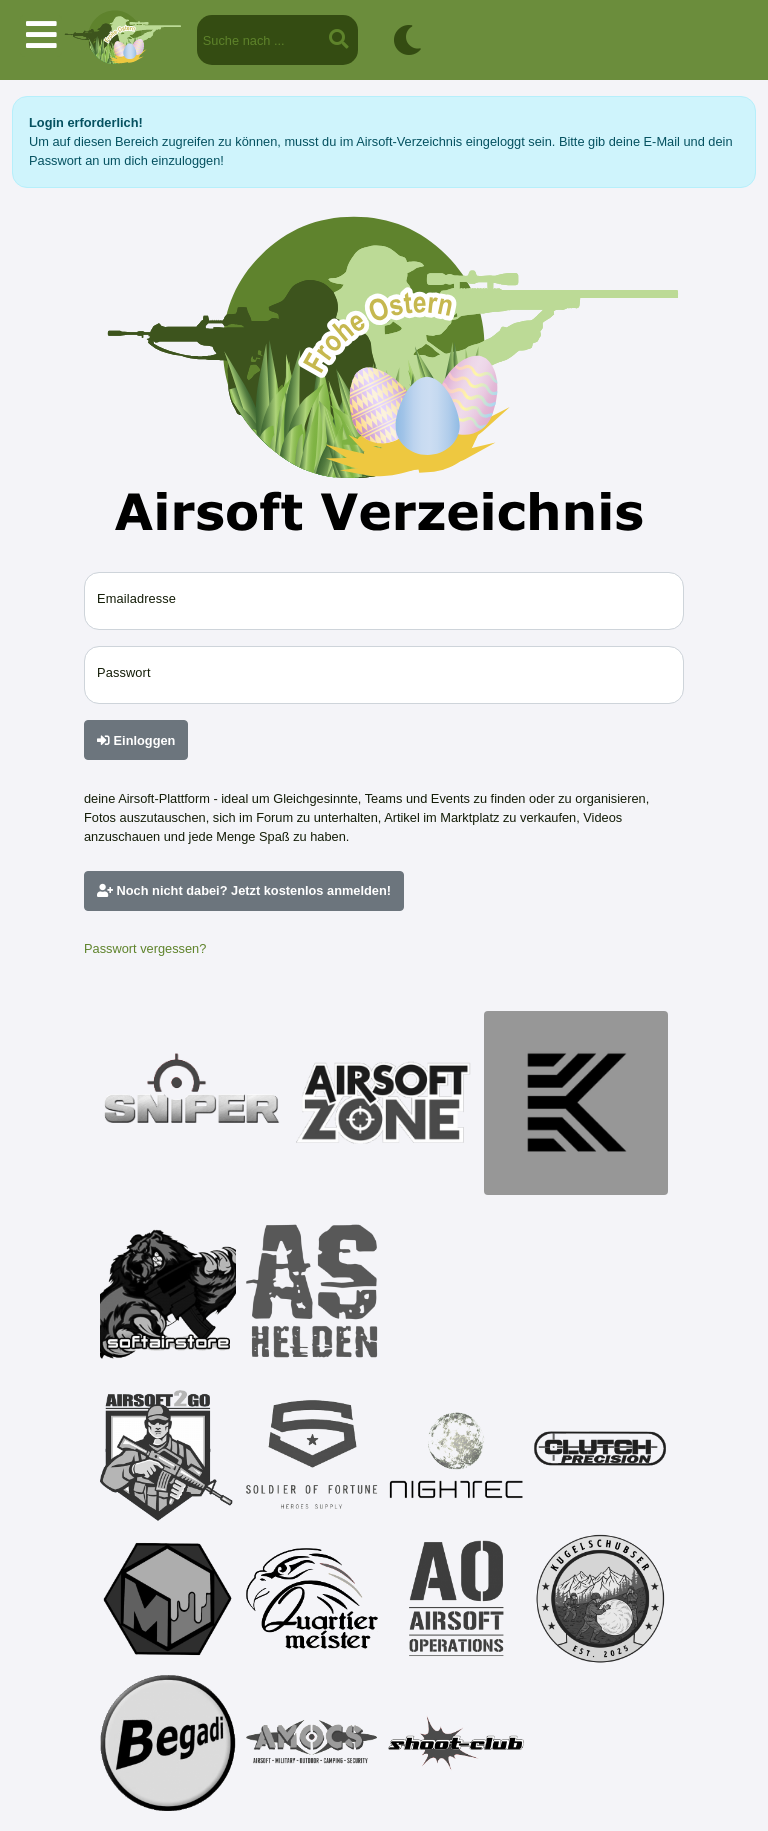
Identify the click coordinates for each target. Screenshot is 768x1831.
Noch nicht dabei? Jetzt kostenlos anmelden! (244, 890)
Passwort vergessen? (145, 948)
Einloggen (136, 740)
